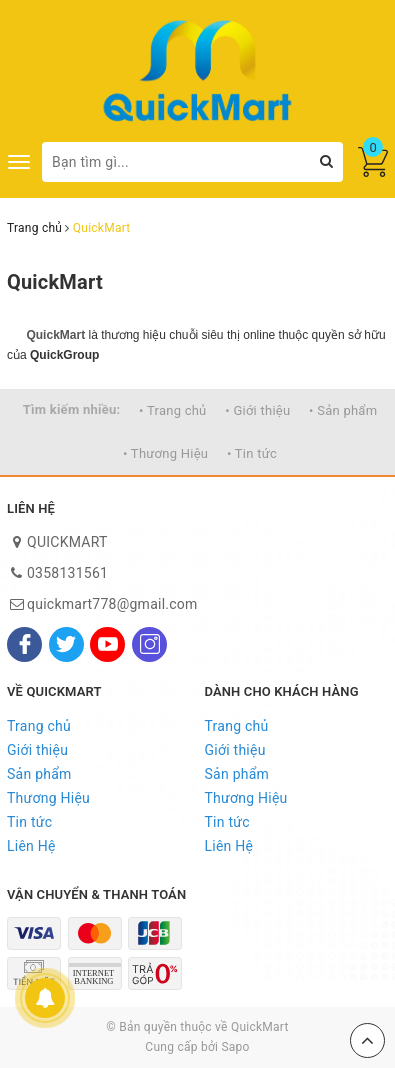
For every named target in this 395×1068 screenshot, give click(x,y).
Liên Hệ (31, 846)
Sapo (235, 1047)
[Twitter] (66, 644)
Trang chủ (39, 726)
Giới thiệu (37, 750)
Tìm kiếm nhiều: (72, 409)
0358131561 (67, 573)
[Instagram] (149, 644)
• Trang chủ (172, 410)
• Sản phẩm (343, 410)
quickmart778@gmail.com (112, 604)
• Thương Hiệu (165, 453)
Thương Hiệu (48, 798)
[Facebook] (24, 644)
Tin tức (29, 822)
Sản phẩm (39, 774)
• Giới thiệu (257, 410)
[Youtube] (107, 644)
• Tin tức (252, 453)
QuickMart (55, 282)
